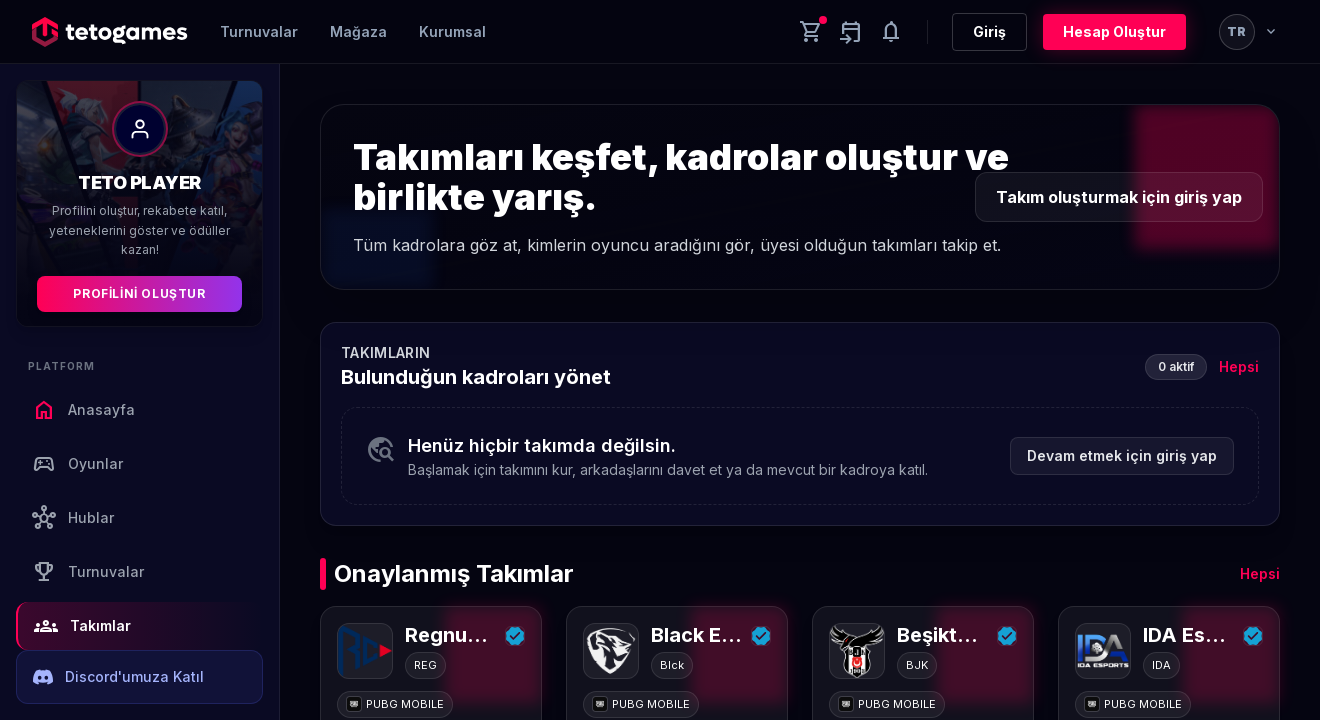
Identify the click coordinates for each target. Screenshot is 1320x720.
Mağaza (358, 31)
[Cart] (811, 32)
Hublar (73, 518)
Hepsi (1239, 366)
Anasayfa (83, 410)
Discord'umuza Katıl (118, 677)
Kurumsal (452, 31)
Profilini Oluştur (139, 293)
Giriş (989, 31)
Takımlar (82, 626)
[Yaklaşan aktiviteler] (851, 32)
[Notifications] (891, 32)
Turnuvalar (259, 31)
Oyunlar (77, 464)
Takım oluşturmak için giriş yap (1119, 197)
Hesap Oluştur (1114, 31)
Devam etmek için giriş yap (1122, 455)
